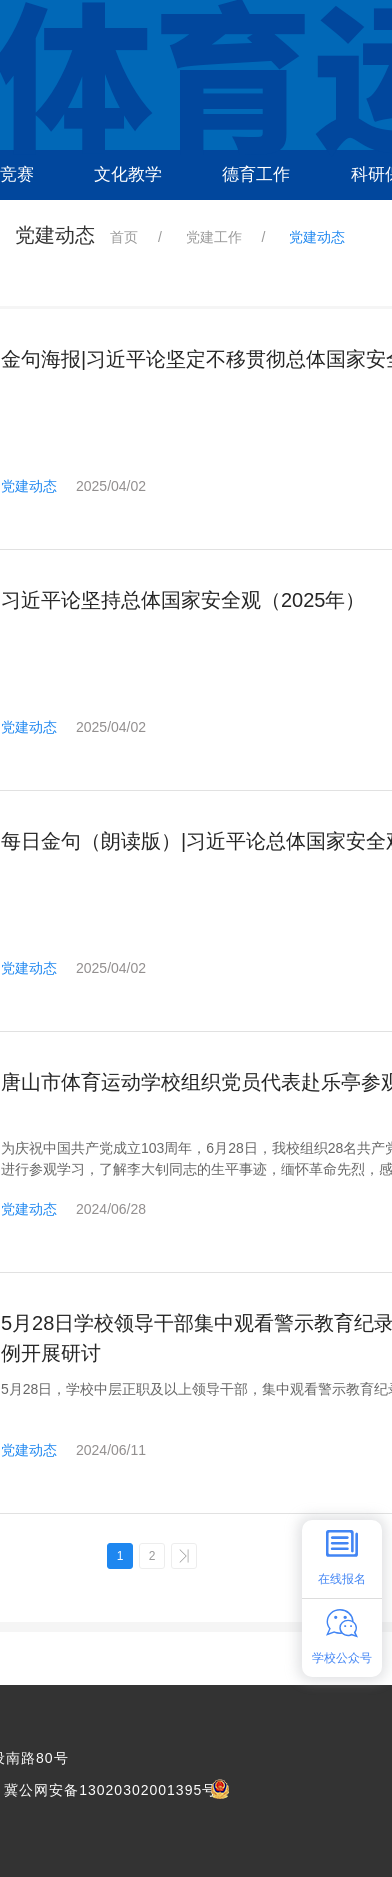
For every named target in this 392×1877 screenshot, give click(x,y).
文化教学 (128, 174)
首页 (124, 237)
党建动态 (29, 486)
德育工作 (256, 174)
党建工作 (214, 237)
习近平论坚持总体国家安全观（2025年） (183, 600)
